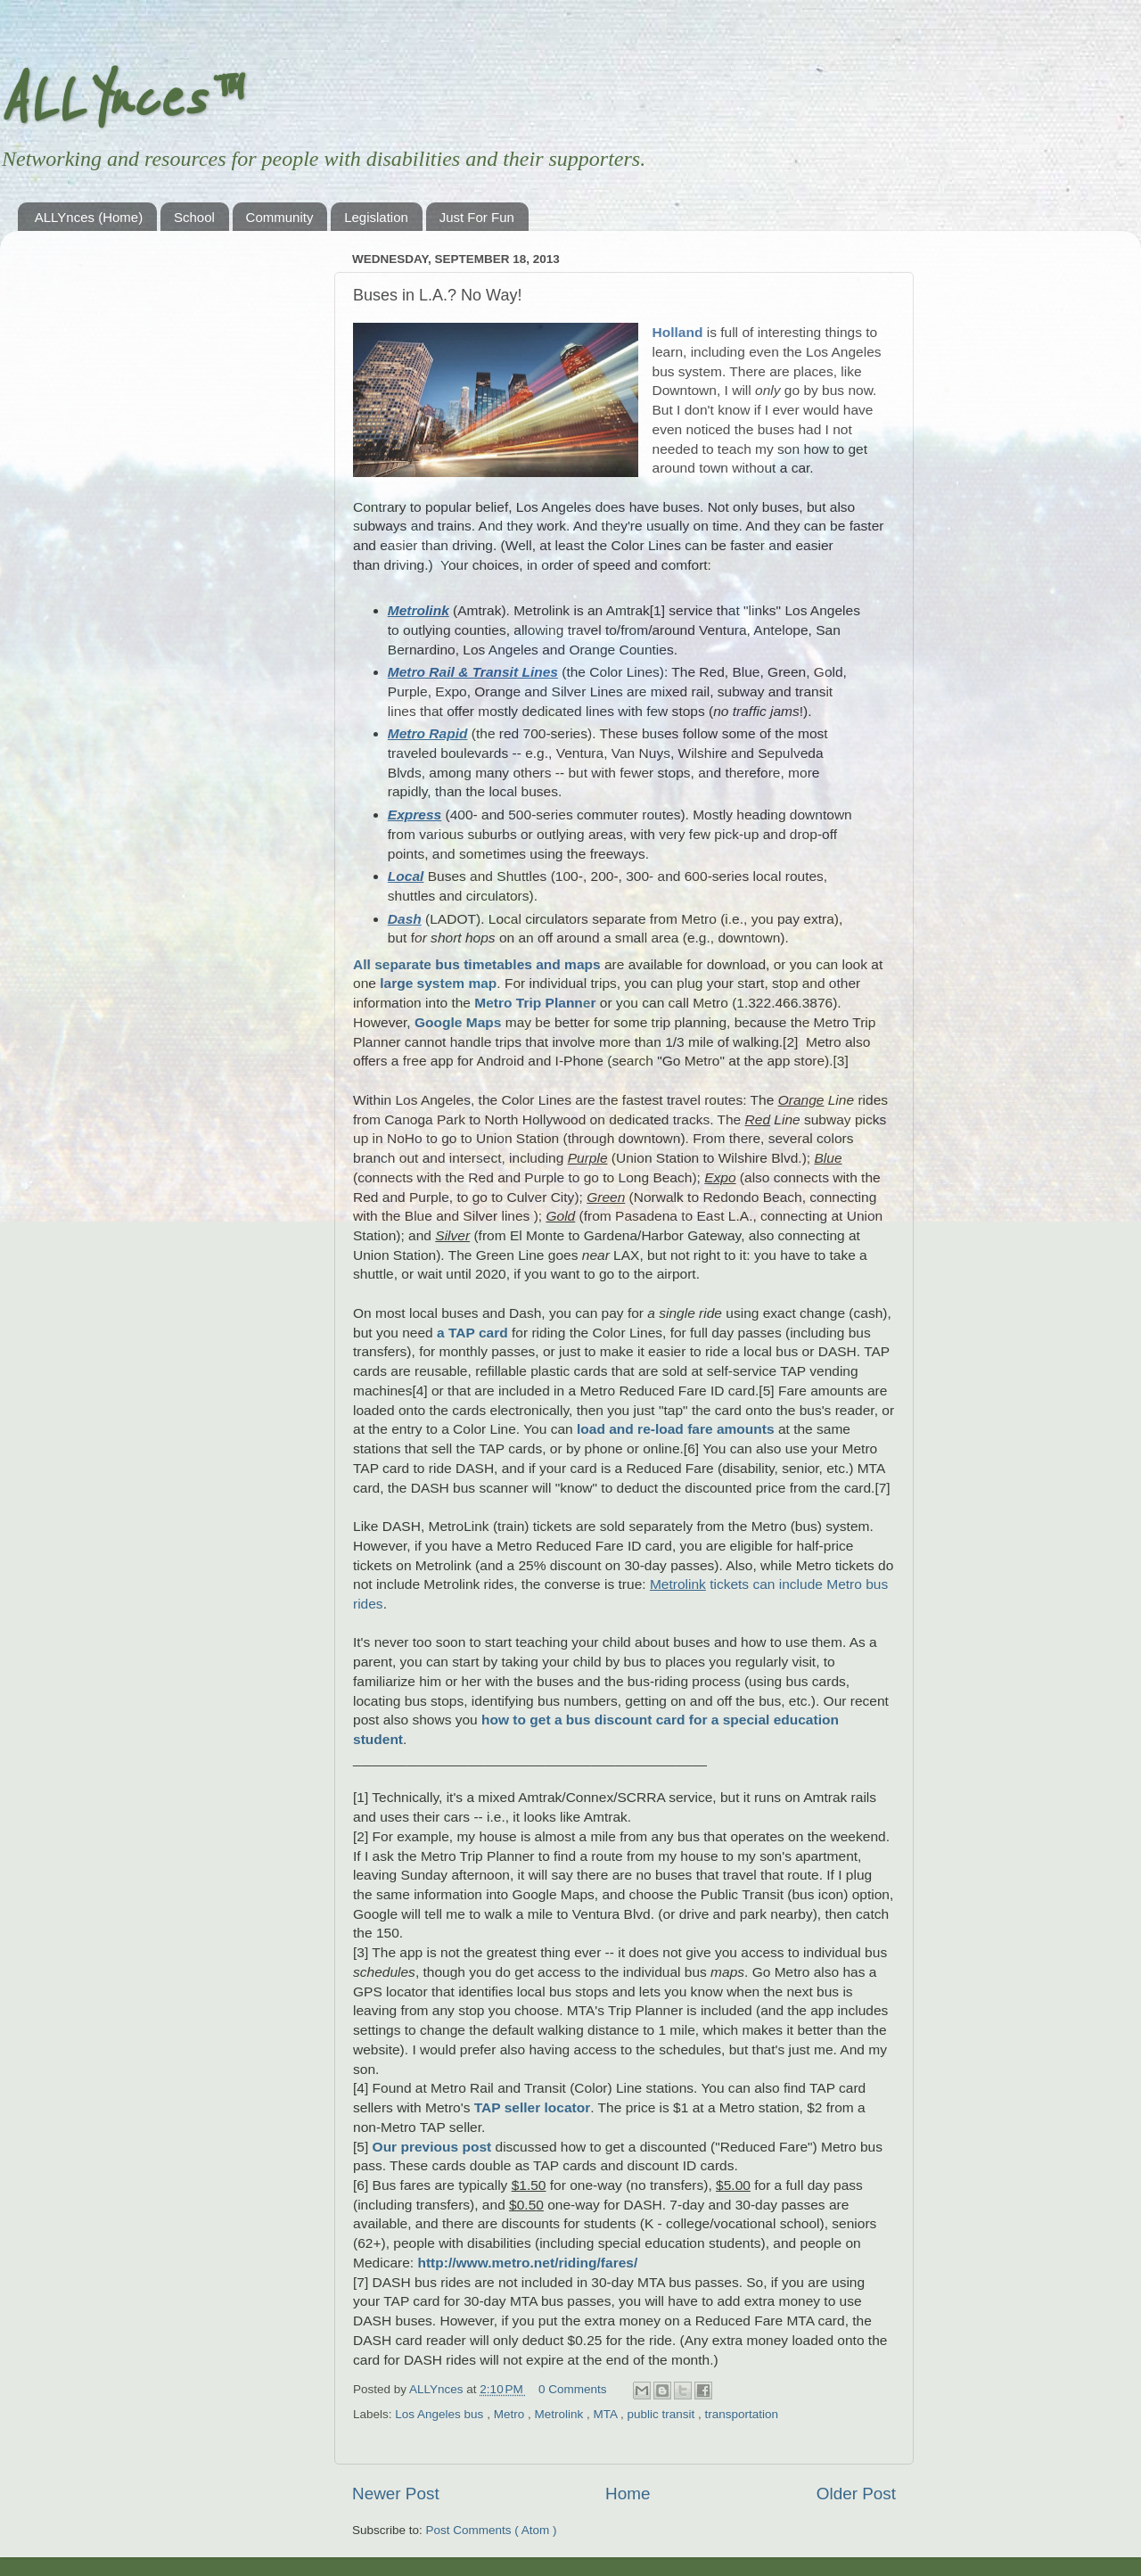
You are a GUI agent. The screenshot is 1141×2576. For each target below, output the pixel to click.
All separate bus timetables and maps (477, 964)
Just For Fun (476, 217)
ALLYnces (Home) (89, 217)
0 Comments (572, 2389)
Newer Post (395, 2493)
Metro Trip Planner (534, 1002)
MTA (606, 2414)
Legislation (376, 217)
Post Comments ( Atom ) (491, 2530)
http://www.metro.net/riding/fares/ (527, 2262)
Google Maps (458, 1022)
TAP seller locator (532, 2107)
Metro (511, 2414)
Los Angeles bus (441, 2414)
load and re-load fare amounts (676, 1428)
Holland (678, 332)
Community (280, 217)
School (194, 217)
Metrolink (560, 2414)
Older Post (856, 2493)
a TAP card (472, 1332)
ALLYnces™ (119, 100)
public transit (662, 2414)
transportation (742, 2414)
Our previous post (432, 2146)
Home (627, 2493)
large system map (438, 983)
